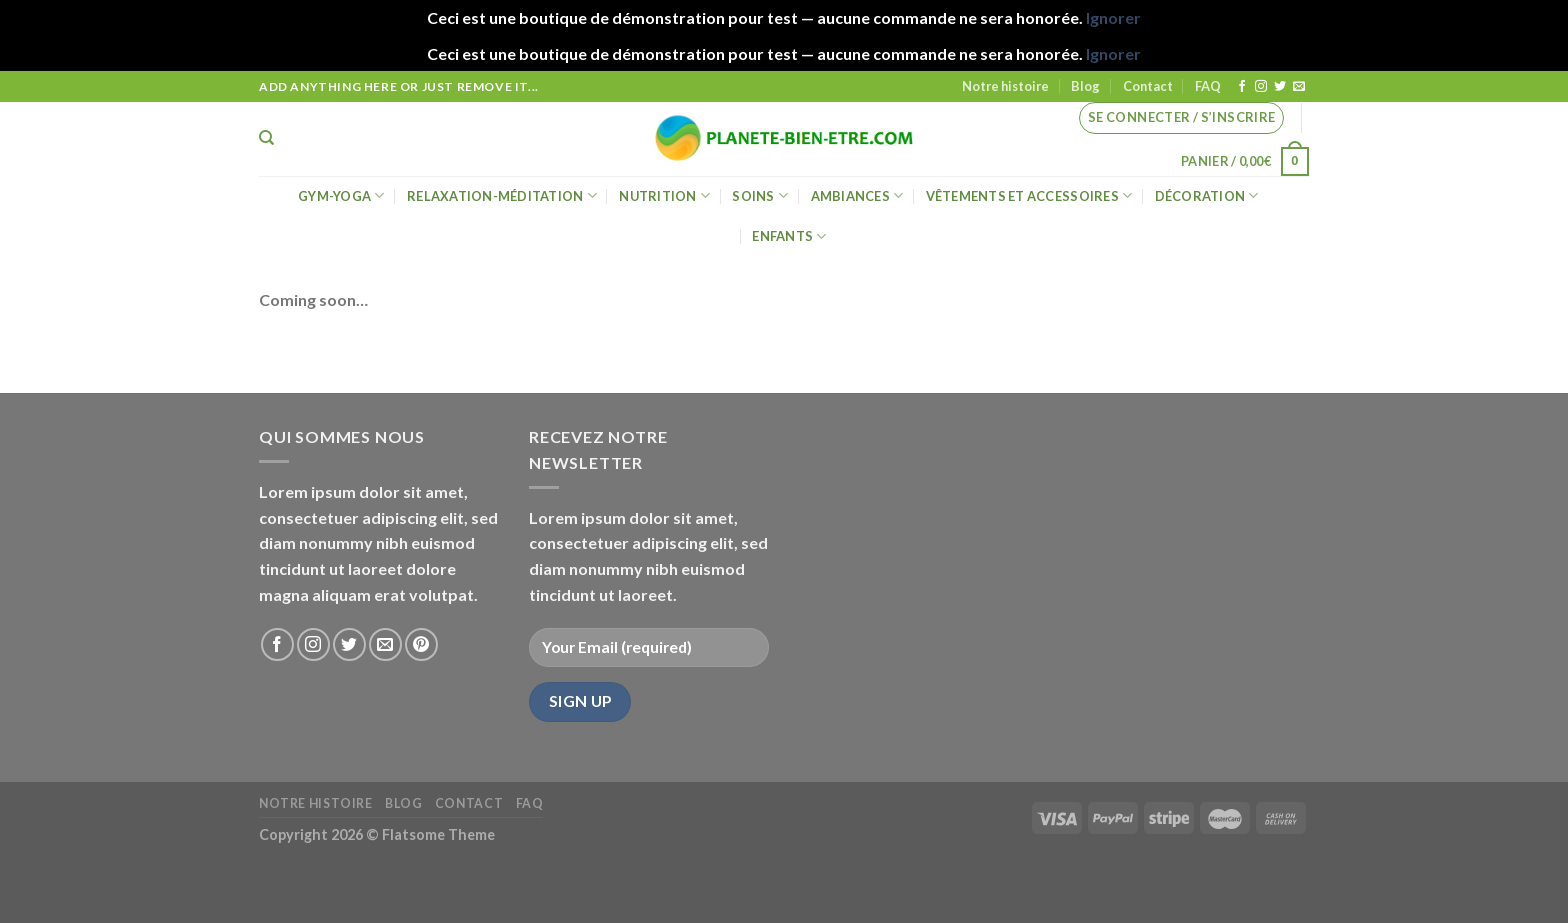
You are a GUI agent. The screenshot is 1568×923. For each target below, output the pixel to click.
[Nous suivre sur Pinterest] (421, 644)
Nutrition (664, 195)
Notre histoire (1005, 86)
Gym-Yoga (341, 195)
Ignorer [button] (1113, 17)
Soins (760, 195)
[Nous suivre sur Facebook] (1242, 87)
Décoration (1207, 195)
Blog (1085, 86)
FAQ (1208, 86)
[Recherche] (266, 138)
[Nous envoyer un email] (1299, 87)
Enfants (789, 236)
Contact (1148, 86)
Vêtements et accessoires (1029, 195)
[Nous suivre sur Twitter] (1280, 87)
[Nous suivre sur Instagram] (1261, 87)
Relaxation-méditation (502, 195)
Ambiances (857, 195)
